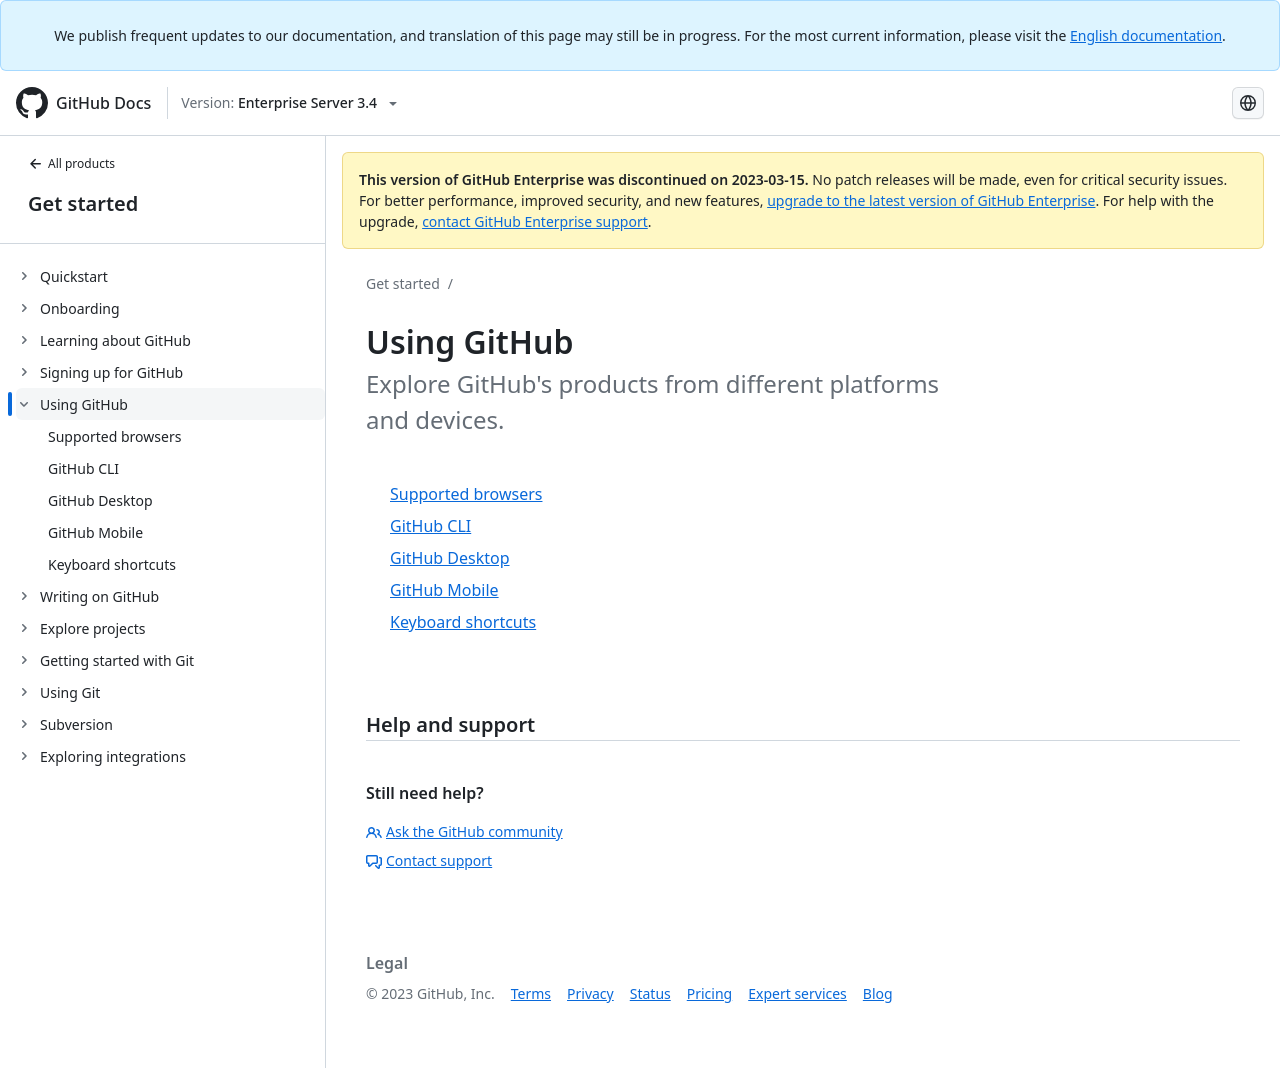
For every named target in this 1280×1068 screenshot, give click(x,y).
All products (71, 163)
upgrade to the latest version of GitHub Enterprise (931, 200)
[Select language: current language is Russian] (1248, 103)
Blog (878, 993)
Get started (83, 203)
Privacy (590, 993)
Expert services (797, 993)
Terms (531, 993)
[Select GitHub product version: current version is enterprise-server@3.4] (289, 103)
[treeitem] (170, 276)
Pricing (709, 993)
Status (650, 993)
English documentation (1146, 35)
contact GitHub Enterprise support (535, 221)
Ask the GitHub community (464, 831)
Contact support (429, 860)
